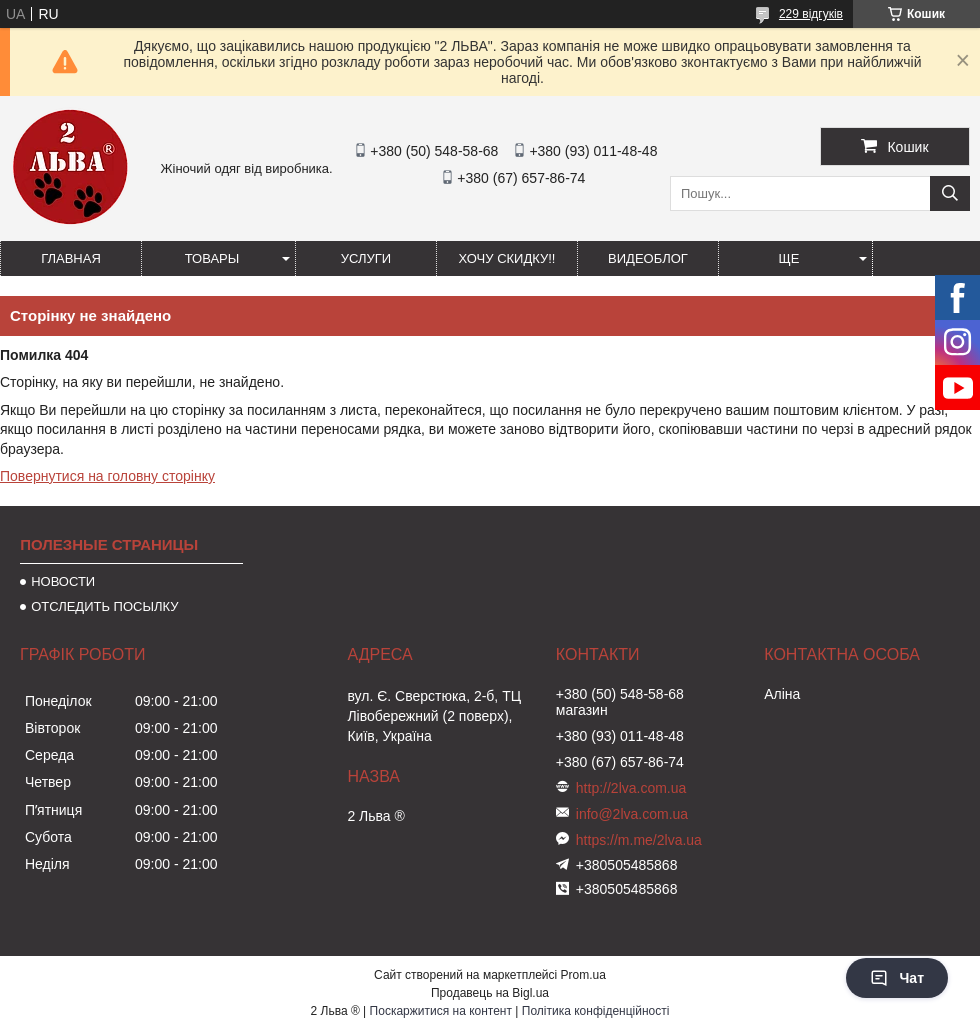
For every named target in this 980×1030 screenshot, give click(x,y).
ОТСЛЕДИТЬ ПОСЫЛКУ (104, 606)
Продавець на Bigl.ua (490, 993)
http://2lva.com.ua (631, 788)
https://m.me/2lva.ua (639, 840)
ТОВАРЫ (212, 258)
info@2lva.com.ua (632, 814)
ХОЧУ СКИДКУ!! (507, 258)
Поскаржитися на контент (441, 1011)
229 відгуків (811, 14)
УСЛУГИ (366, 258)
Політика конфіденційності (596, 1011)
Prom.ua (583, 975)
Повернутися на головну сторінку (107, 476)
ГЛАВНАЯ (71, 258)
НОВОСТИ (63, 581)
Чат (897, 978)
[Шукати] (950, 193)
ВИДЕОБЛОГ (648, 258)
